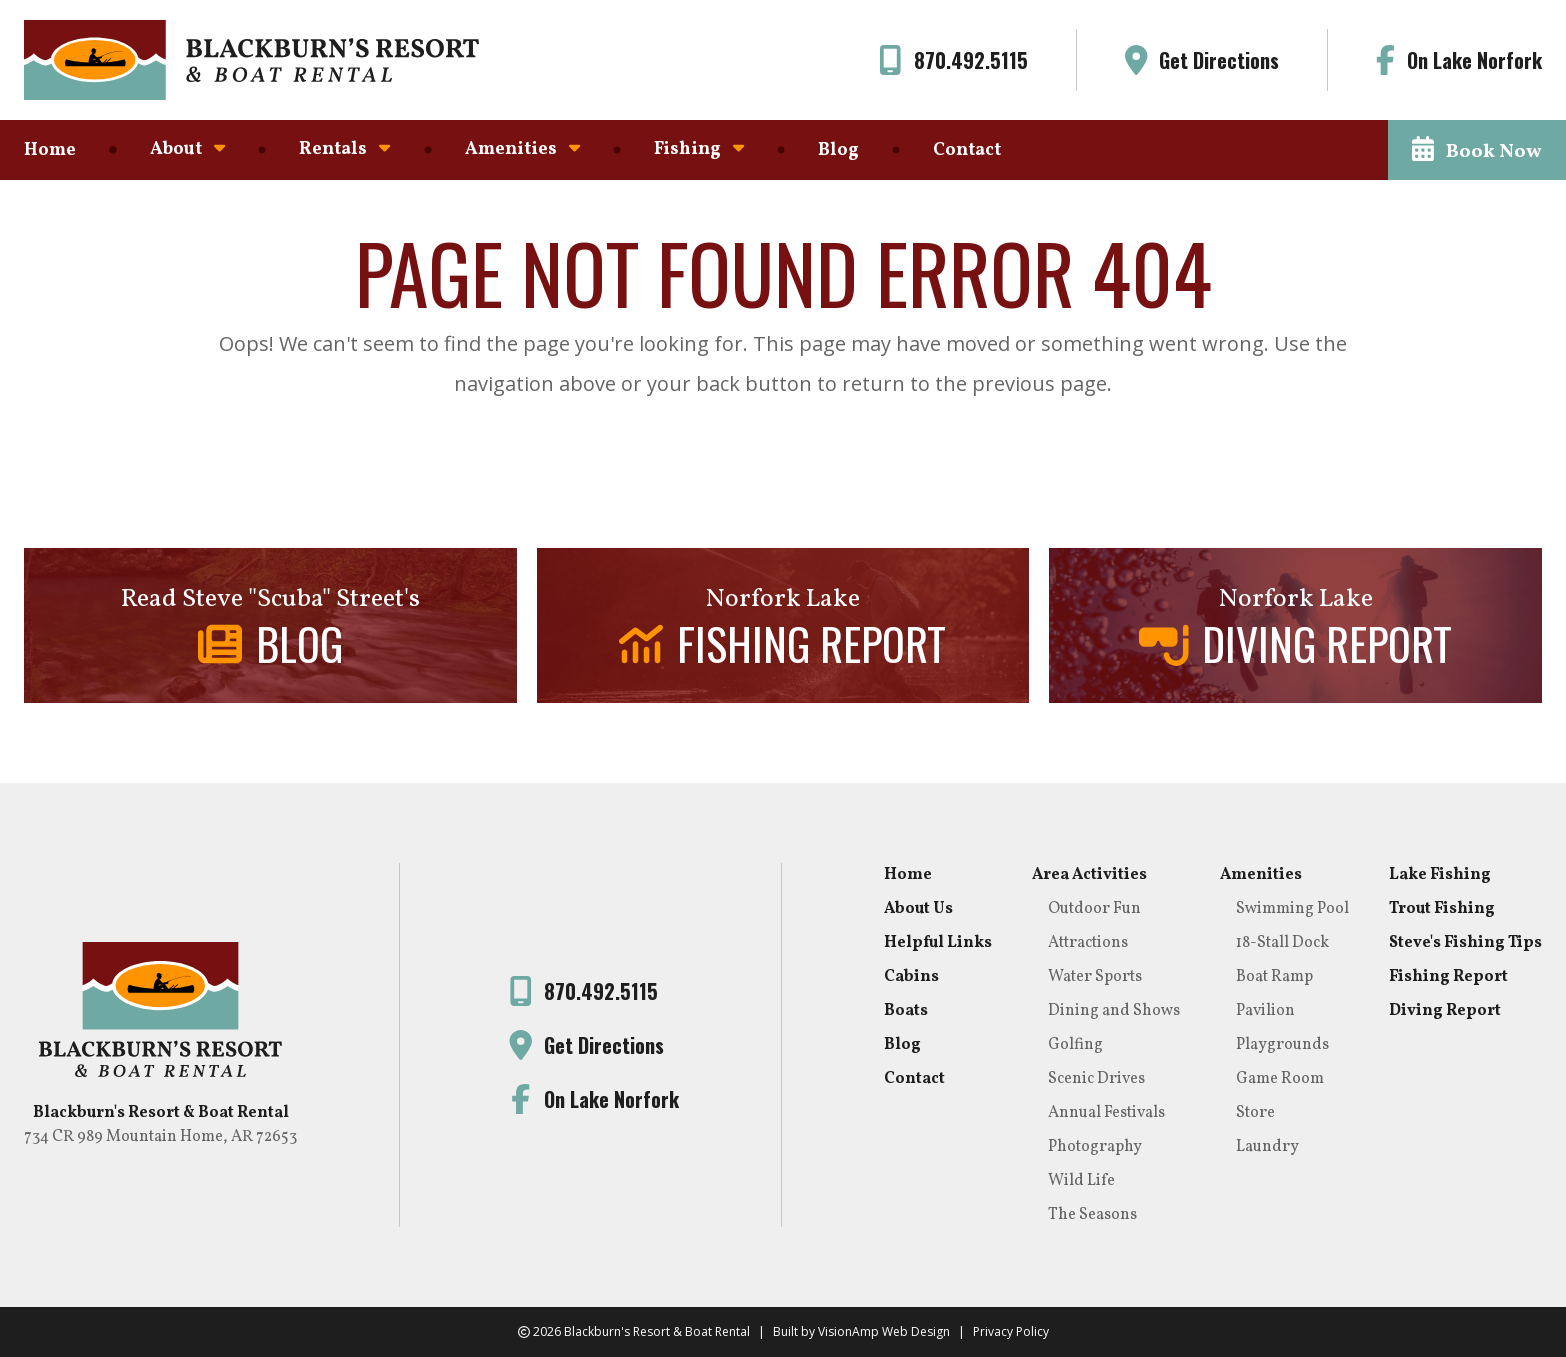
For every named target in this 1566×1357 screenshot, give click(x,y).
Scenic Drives (1096, 1079)
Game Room (1280, 1079)
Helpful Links (938, 943)
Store (1255, 1113)
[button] (1477, 150)
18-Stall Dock (1282, 943)
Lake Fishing (1440, 875)
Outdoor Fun (1094, 909)
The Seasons (1092, 1215)
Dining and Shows (1114, 1011)
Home (50, 150)
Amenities (522, 149)
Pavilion (1265, 1011)
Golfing (1075, 1045)
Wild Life (1081, 1181)
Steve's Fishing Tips (1465, 943)
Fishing (699, 149)
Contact (967, 150)
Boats (906, 1011)
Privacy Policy (1011, 1331)
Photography (1095, 1147)
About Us (918, 909)
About (187, 149)
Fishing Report (1448, 977)
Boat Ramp (1274, 977)
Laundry (1267, 1147)
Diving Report (1445, 1011)
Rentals (344, 149)
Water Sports (1095, 977)
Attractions (1088, 943)
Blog (838, 150)
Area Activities (1089, 875)
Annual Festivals (1106, 1113)
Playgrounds (1282, 1045)
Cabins (911, 977)
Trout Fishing (1442, 909)
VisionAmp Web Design (884, 1331)
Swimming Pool (1292, 909)
